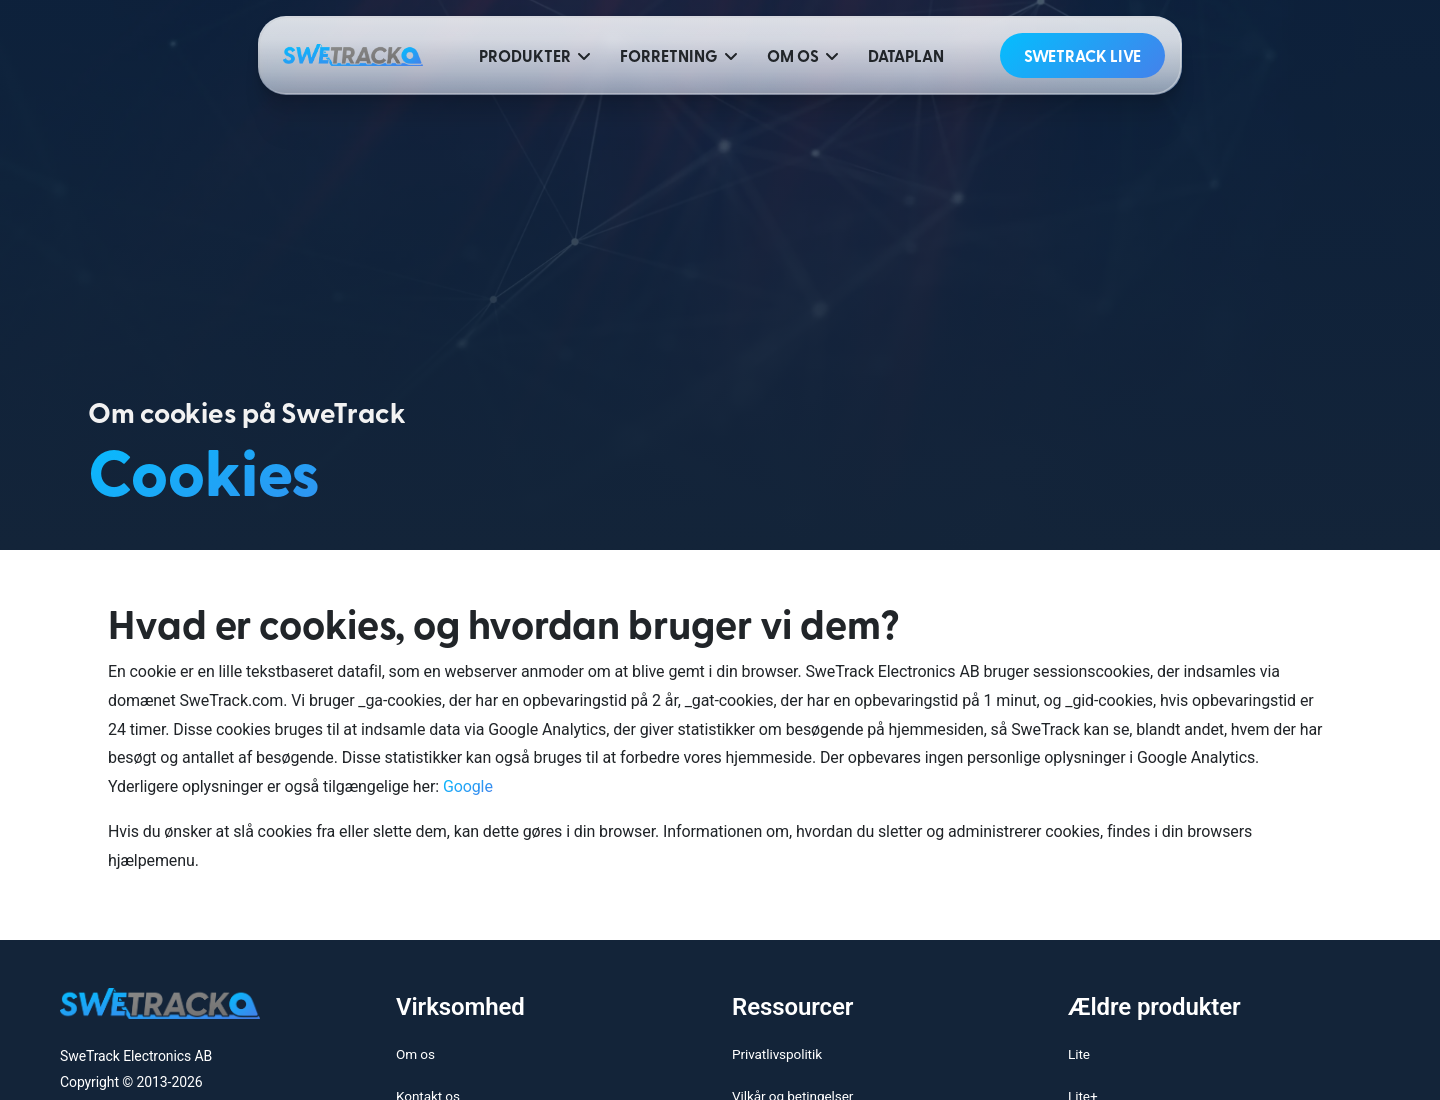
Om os (415, 1054)
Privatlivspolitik (777, 1054)
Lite (1079, 1054)
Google (468, 786)
